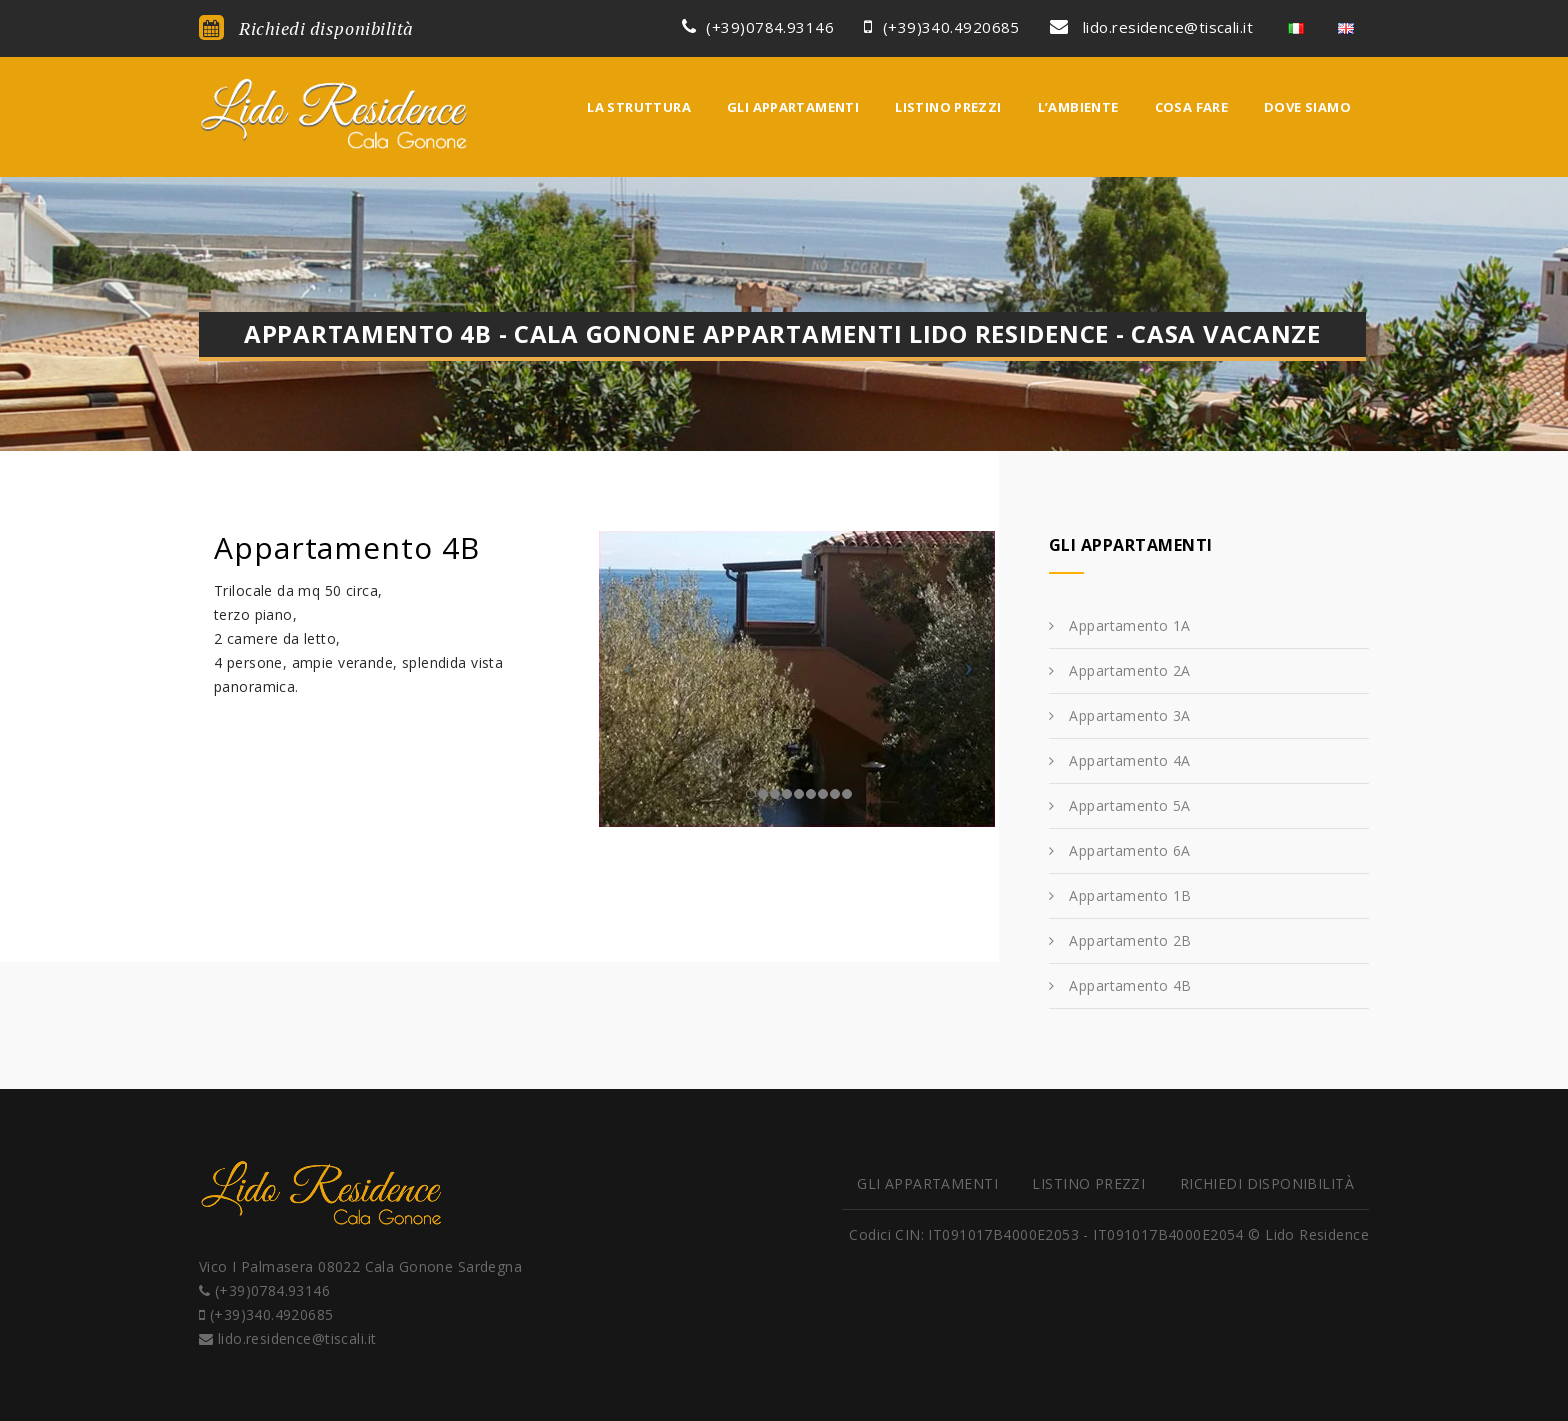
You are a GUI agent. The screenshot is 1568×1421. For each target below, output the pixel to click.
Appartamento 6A (1129, 850)
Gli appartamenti (793, 107)
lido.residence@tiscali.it (1151, 27)
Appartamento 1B (1130, 895)
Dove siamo (1307, 107)
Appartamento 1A (1129, 625)
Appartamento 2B (1130, 940)
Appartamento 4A (1129, 760)
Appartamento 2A (1129, 670)
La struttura (639, 107)
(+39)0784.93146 (758, 27)
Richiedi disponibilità (306, 28)
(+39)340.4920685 (942, 27)
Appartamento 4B (1130, 985)
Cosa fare (1192, 107)
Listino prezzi (948, 107)
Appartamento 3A (1129, 715)
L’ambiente (1078, 107)
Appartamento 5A (1129, 805)
